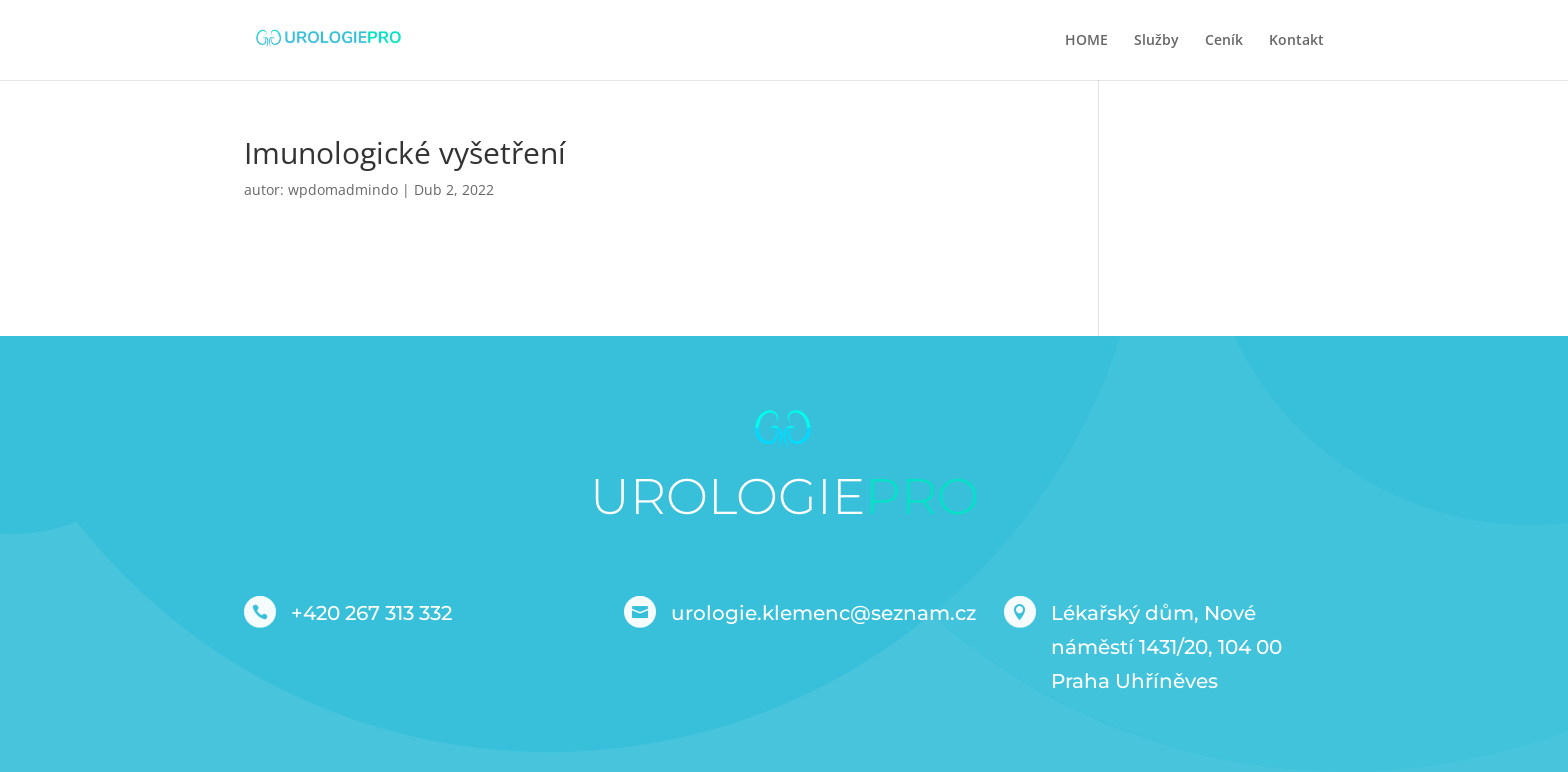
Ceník (1224, 41)
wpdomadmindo (343, 189)
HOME (1086, 41)
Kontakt (1296, 41)
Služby (1156, 41)
